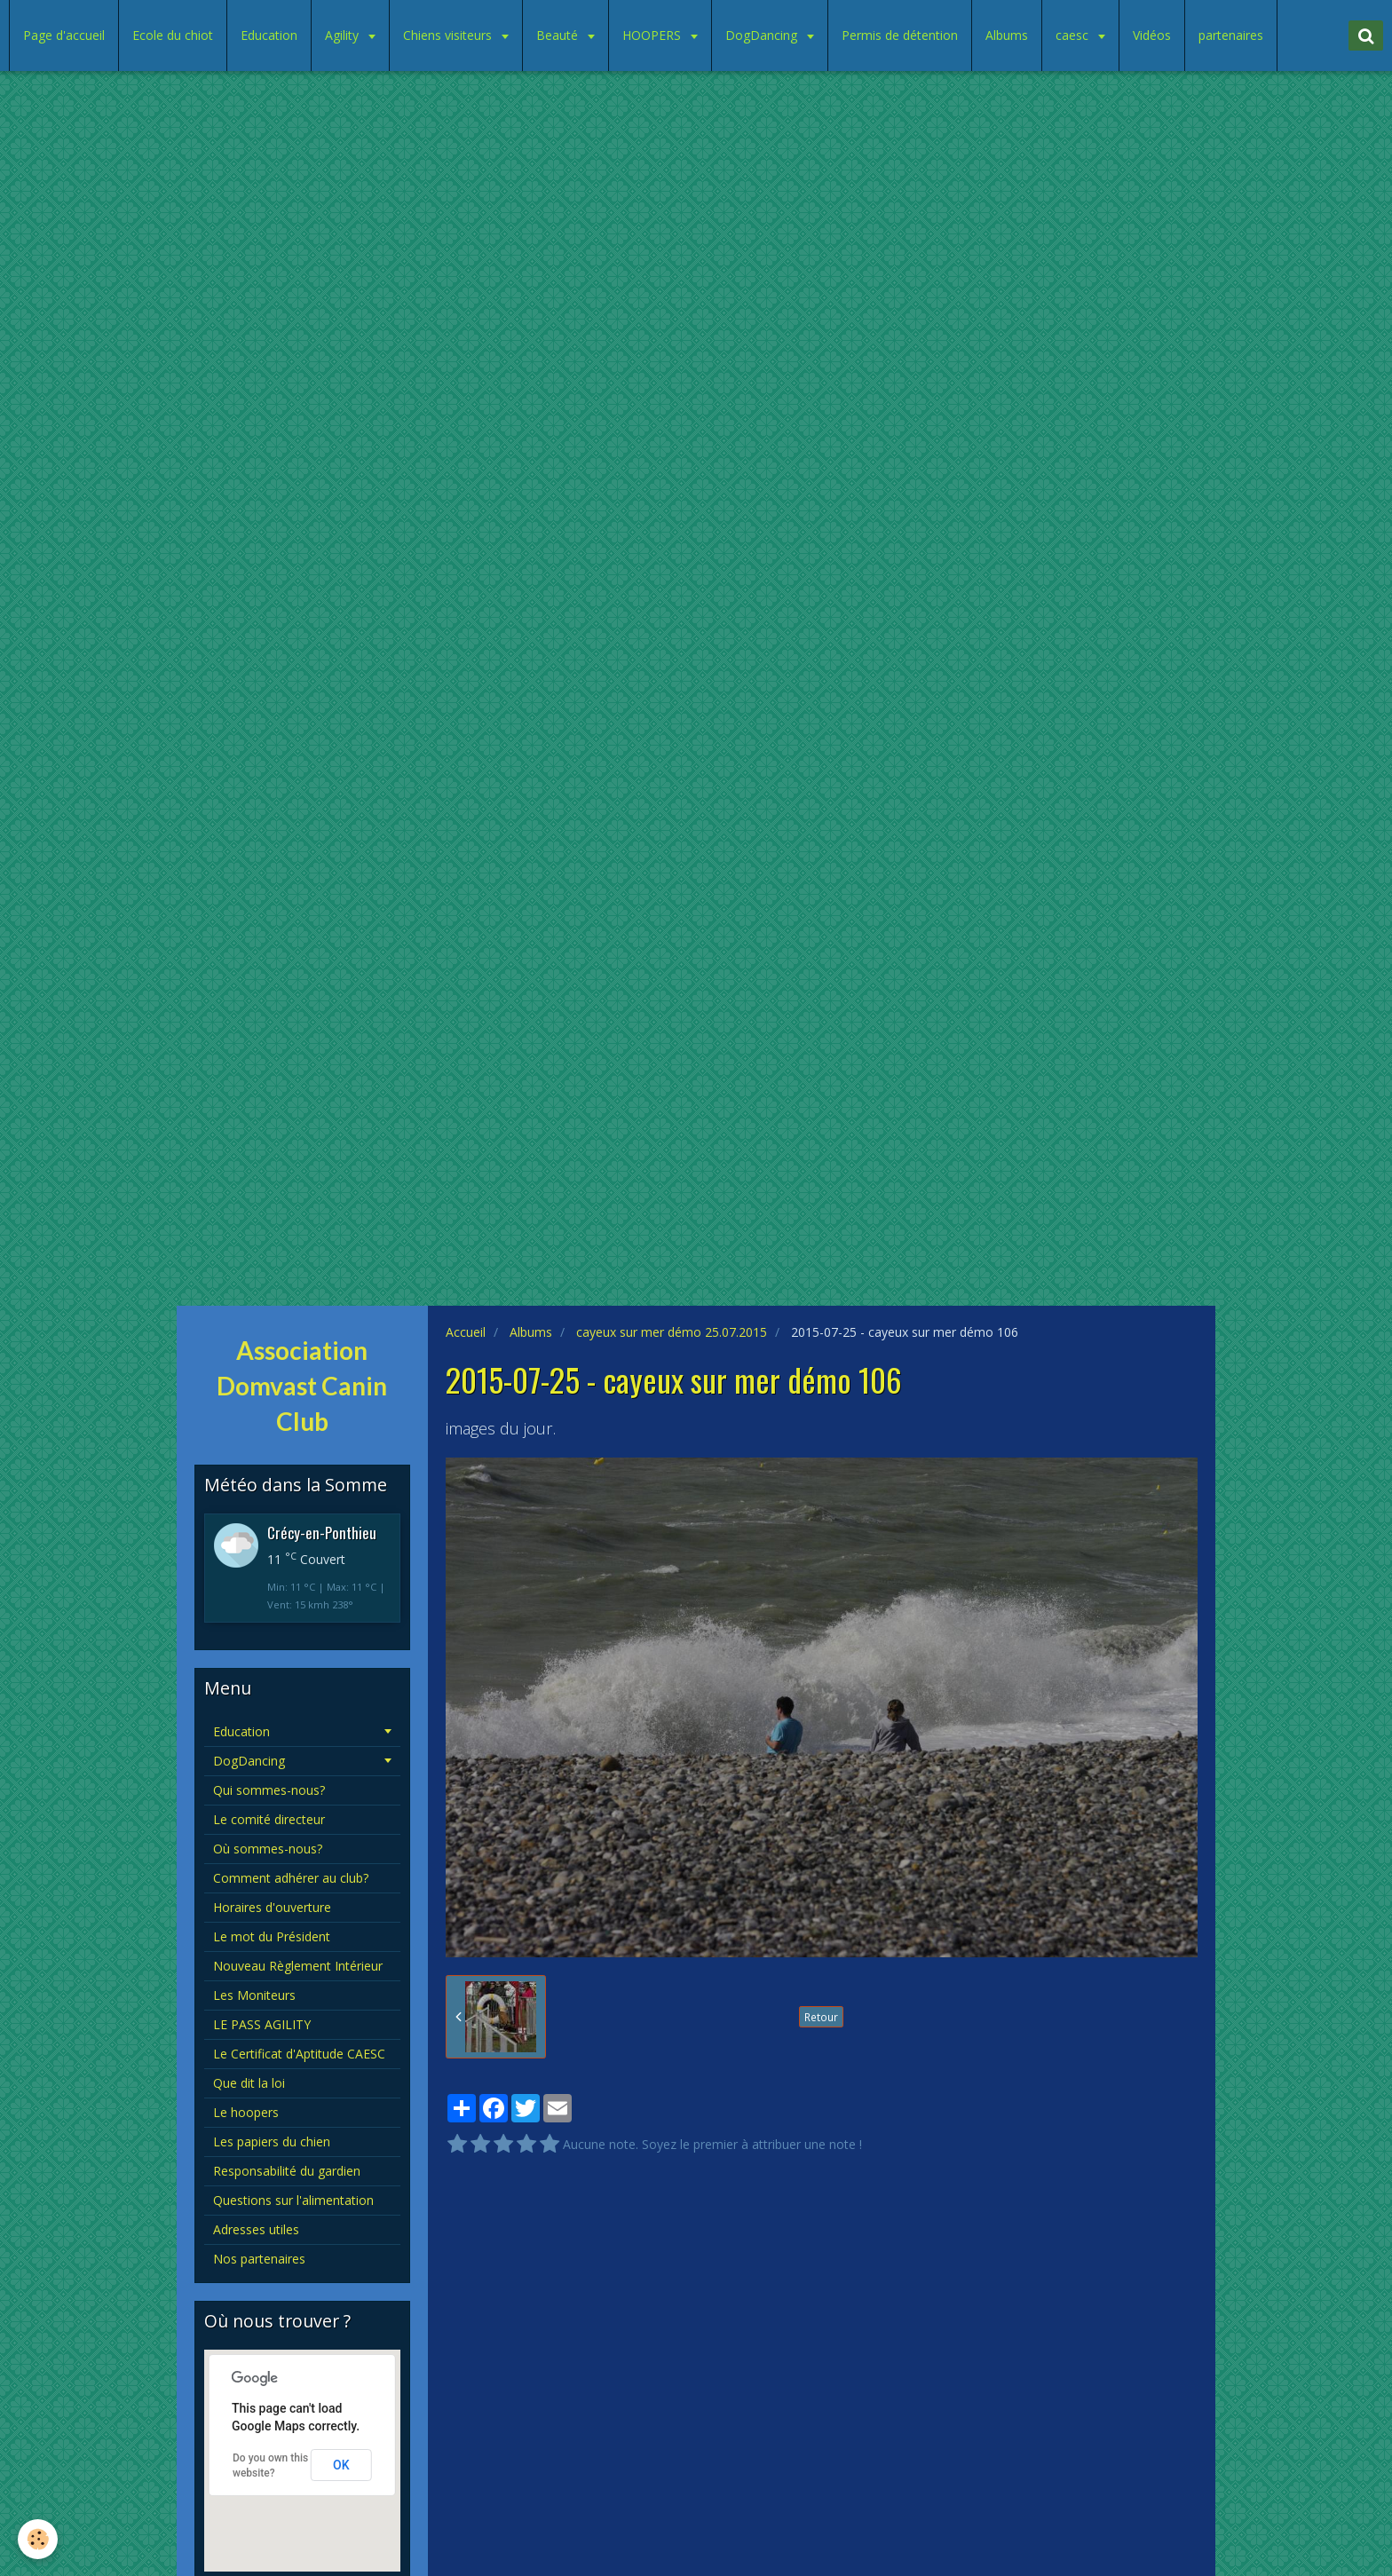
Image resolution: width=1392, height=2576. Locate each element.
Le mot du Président (271, 1936)
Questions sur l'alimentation (293, 2200)
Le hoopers (246, 2112)
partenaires (1230, 35)
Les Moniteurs (254, 1995)
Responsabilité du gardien (286, 2170)
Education (269, 35)
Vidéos (1152, 35)
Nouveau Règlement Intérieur (298, 1965)
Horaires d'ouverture (272, 1907)
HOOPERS (653, 35)
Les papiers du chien (271, 2141)
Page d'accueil (64, 35)
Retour (821, 2017)
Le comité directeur (269, 1819)
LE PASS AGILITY (262, 2024)
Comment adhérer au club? (290, 1877)
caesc (1074, 35)
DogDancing (763, 35)
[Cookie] (38, 2539)
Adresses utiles (256, 2229)
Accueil (466, 1332)
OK (341, 2465)
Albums (1006, 35)
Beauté (558, 35)
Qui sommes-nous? (269, 1790)
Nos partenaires (259, 2258)
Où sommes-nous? (267, 1848)
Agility (343, 35)
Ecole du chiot (172, 35)
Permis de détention (900, 35)
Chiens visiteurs (449, 35)
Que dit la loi (249, 2082)
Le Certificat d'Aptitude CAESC (299, 2053)
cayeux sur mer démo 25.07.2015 (671, 1332)
